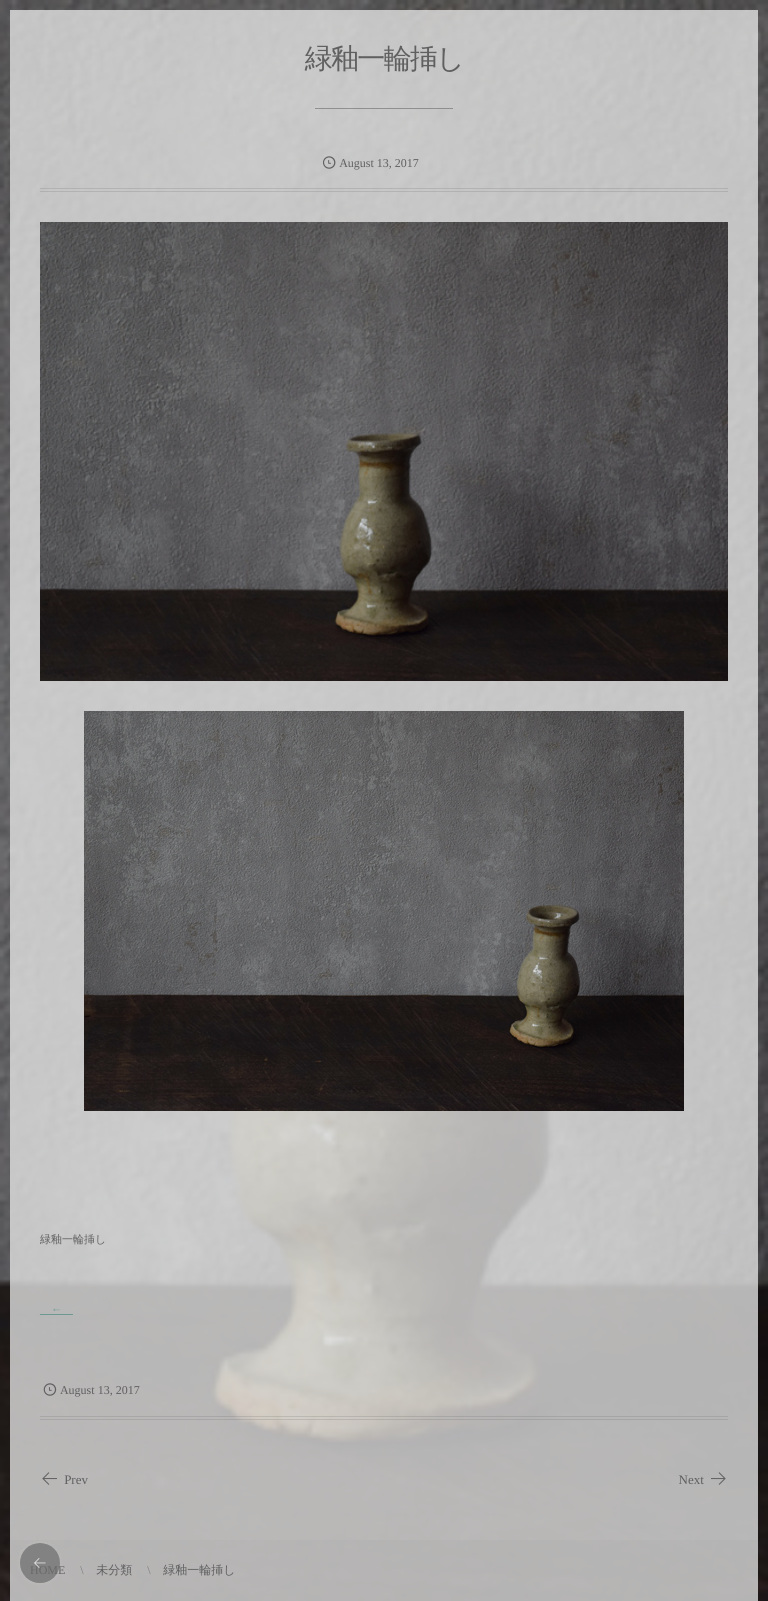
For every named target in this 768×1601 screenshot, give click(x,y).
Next (703, 1479)
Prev (64, 1479)
